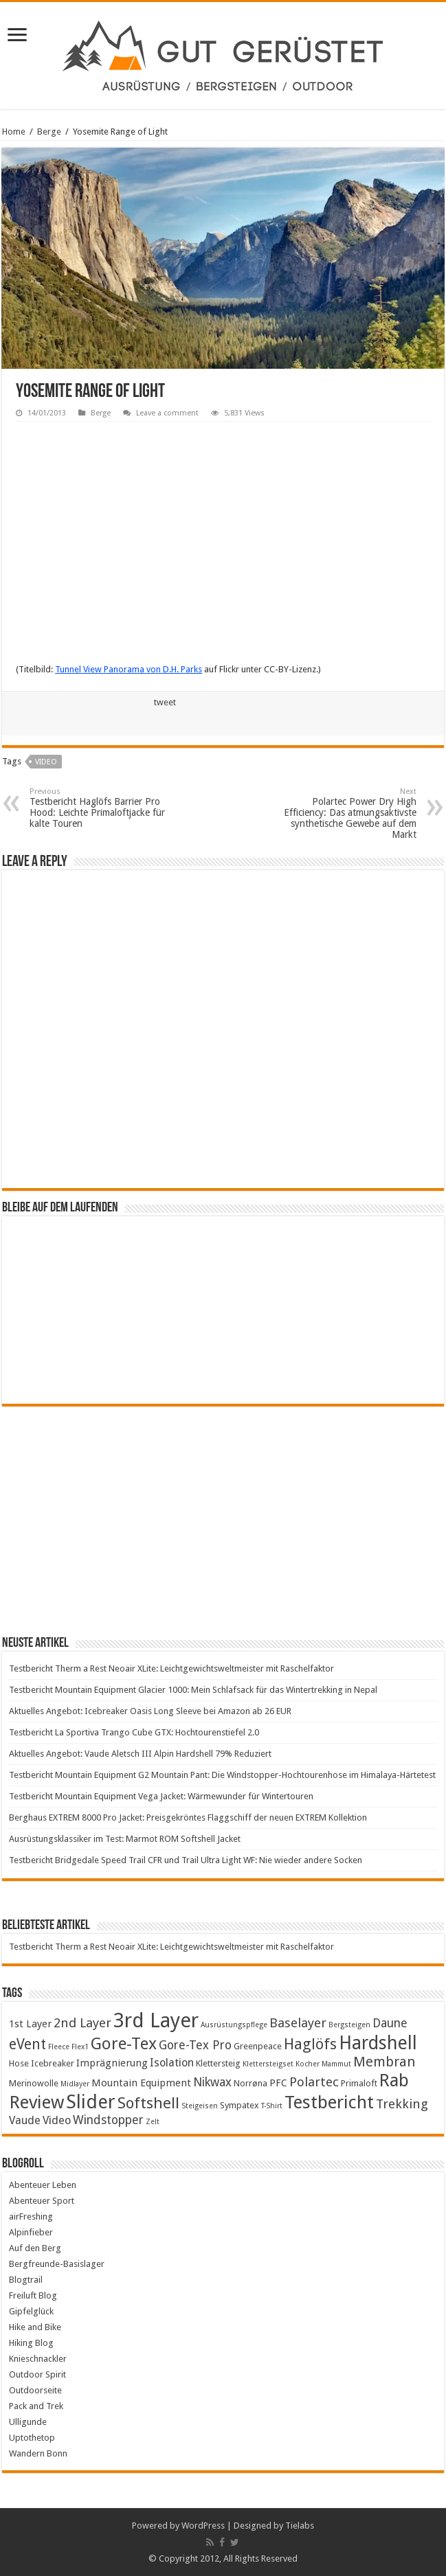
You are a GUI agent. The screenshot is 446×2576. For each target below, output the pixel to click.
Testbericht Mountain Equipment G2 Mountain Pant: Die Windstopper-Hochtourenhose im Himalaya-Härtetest (222, 1775)
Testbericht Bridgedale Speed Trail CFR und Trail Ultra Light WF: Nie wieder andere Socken (185, 1860)
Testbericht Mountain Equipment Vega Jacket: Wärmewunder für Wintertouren (161, 1796)
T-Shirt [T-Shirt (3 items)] (271, 2105)
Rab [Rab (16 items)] (394, 2080)
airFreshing (31, 2216)
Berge (49, 131)
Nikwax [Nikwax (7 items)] (212, 2082)
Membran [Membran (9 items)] (384, 2061)
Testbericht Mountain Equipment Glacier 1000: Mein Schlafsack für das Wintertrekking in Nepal (193, 1690)
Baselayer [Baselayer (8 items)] (297, 2023)
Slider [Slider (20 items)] (90, 2101)
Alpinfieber (31, 2232)
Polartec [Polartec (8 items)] (314, 2082)
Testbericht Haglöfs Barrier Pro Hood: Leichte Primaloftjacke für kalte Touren (100, 808)
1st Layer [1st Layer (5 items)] (30, 2024)
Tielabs (299, 2525)
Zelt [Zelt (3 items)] (152, 2121)
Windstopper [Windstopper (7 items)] (108, 2120)
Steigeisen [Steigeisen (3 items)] (199, 2105)
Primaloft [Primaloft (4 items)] (359, 2083)
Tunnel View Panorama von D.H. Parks (128, 669)
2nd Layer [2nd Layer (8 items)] (82, 2023)
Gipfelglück (31, 2311)
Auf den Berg (35, 2248)
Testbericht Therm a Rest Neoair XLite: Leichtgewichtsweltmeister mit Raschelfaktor (171, 1668)
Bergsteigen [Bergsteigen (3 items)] (349, 2024)
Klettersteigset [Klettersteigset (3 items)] (268, 2064)
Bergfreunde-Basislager (56, 2264)
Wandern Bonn (38, 2453)
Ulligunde (28, 2422)
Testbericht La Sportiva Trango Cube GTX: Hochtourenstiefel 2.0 (134, 1732)
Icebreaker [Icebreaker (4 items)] (52, 2063)
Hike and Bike (35, 2327)
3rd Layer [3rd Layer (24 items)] (156, 2020)
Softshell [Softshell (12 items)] (148, 2103)
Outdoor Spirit (37, 2374)
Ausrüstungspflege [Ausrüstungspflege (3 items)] (234, 2024)
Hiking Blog (31, 2343)
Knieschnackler (38, 2358)
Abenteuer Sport (41, 2201)
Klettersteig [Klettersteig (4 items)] (218, 2063)
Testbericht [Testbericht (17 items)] (329, 2102)
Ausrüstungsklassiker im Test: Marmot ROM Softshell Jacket (125, 1839)
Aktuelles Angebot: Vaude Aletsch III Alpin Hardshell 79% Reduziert (140, 1753)
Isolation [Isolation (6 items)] (172, 2062)
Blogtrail (26, 2280)
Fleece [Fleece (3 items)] (58, 2046)
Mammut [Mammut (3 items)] (336, 2064)
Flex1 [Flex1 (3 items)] (80, 2046)
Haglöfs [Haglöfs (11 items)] (310, 2044)
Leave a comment (167, 413)
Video (46, 761)
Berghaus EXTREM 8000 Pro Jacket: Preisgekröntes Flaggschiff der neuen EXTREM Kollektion (188, 1817)
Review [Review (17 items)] (36, 2102)
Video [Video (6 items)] (57, 2120)
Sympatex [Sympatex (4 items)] (239, 2105)
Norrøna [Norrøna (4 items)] (250, 2083)
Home (13, 131)
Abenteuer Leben (42, 2185)
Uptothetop (32, 2437)
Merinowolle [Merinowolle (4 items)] (33, 2083)
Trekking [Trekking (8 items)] (402, 2104)
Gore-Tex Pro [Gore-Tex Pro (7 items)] (195, 2045)
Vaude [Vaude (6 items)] (25, 2120)
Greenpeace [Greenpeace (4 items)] (258, 2046)
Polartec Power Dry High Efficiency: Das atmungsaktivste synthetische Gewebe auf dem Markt (346, 813)
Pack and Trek (36, 2406)
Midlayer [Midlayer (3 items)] (74, 2083)
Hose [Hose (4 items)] (19, 2063)
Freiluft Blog (33, 2295)
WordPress (203, 2525)
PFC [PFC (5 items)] (278, 2083)
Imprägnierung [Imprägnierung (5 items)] (112, 2063)
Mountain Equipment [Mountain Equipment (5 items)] (141, 2083)
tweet (165, 702)
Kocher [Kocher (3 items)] (308, 2064)
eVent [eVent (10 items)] (27, 2044)
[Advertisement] (223, 1520)
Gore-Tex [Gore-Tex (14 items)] (124, 2043)
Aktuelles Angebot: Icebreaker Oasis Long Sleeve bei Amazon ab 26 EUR (150, 1711)
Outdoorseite (35, 2390)
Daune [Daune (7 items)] (390, 2023)
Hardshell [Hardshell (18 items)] (378, 2042)
